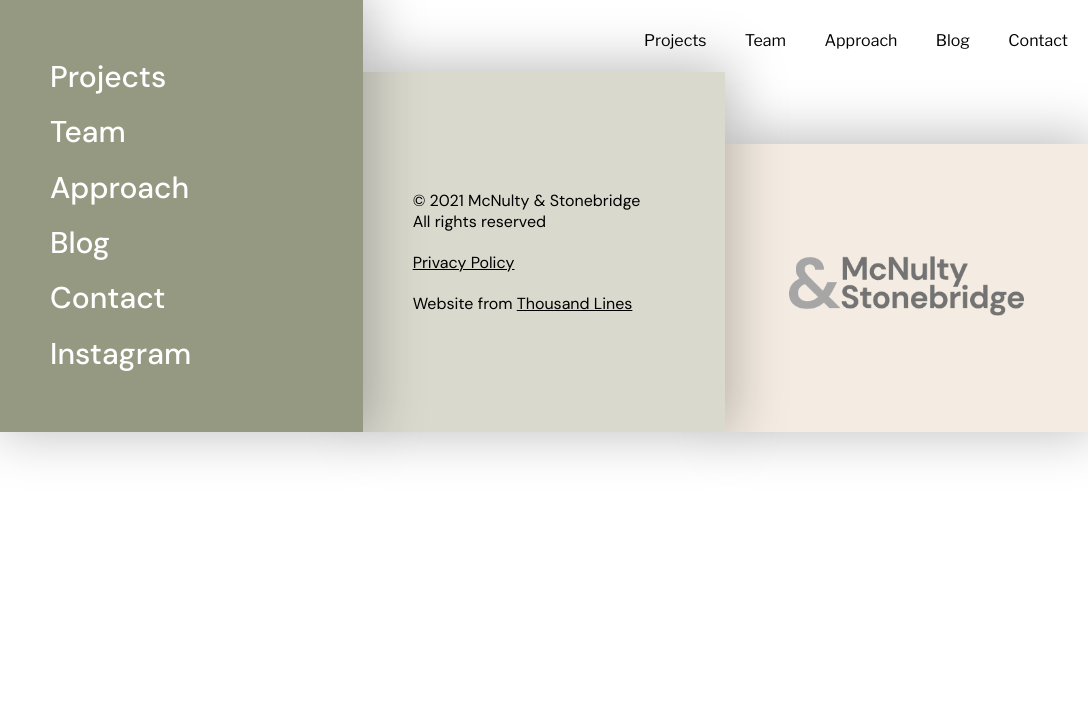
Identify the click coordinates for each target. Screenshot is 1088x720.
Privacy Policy (464, 262)
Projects (675, 40)
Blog (953, 40)
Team (765, 40)
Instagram (120, 354)
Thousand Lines (575, 303)
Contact (1038, 40)
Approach (860, 40)
